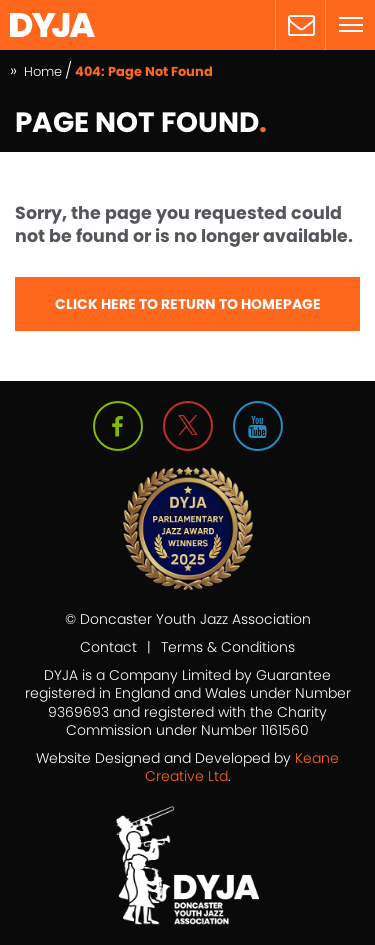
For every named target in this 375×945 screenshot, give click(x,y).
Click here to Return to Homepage (188, 304)
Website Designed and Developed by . (187, 767)
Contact (108, 647)
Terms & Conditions (228, 647)
